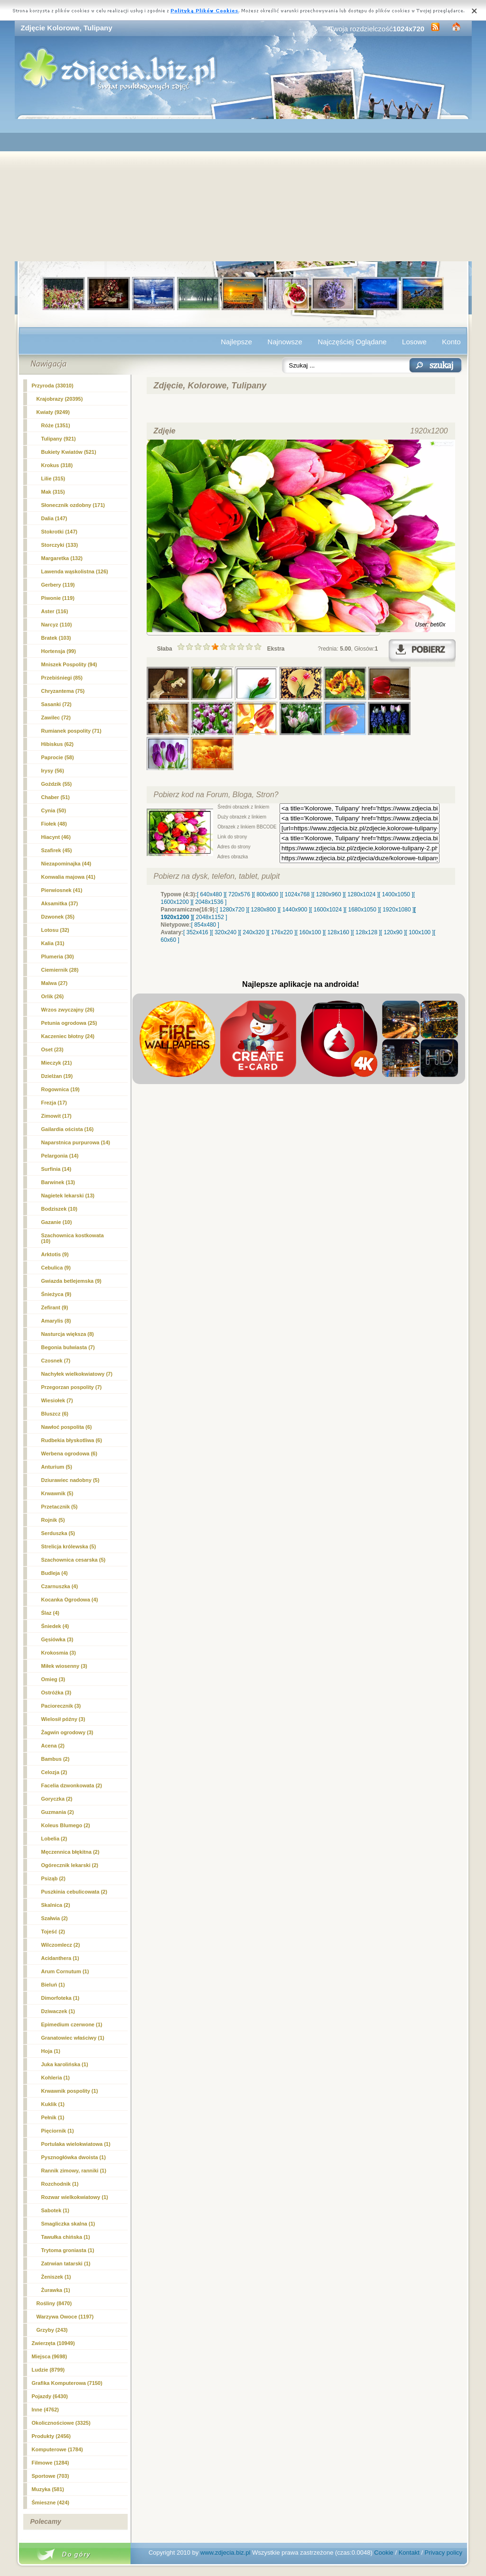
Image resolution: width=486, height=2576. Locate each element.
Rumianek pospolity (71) (71, 731)
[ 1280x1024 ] (361, 894)
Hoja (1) (50, 2051)
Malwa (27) (54, 983)
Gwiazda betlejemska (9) (71, 1281)
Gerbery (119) (58, 585)
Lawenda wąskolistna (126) (74, 571)
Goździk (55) (56, 784)
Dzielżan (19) (57, 1076)
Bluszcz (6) (54, 1414)
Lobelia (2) (54, 1838)
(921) (58, 439)
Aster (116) (54, 611)
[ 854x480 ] (205, 924)
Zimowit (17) (56, 1116)
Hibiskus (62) (57, 744)
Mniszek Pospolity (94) (69, 664)
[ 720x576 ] (239, 894)
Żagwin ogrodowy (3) (67, 1732)
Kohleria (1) (55, 2077)
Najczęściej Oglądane (352, 342)
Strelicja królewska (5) (68, 1546)
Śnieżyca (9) (56, 1294)
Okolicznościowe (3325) (61, 2423)
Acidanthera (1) (60, 1958)
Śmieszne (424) (50, 2502)
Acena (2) (53, 1745)
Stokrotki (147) (59, 531)
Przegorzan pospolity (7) (71, 1387)
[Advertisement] (243, 190)
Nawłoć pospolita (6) (66, 1427)
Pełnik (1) (53, 2117)
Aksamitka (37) (59, 903)
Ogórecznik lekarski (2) (69, 1865)
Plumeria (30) (57, 956)
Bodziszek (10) (59, 1209)
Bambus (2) (55, 1759)
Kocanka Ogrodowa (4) (69, 1599)
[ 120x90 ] (393, 932)
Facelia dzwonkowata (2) (71, 1785)
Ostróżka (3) (56, 1692)
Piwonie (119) (58, 598)
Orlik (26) (52, 996)
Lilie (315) (53, 478)
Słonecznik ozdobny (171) (73, 505)
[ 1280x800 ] (263, 909)
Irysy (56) (52, 770)
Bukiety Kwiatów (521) (68, 452)
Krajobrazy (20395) (60, 399)
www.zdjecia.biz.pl (225, 2552)
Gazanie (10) (56, 1222)
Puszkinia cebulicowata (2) (74, 1892)
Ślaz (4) (50, 1613)
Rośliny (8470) (54, 2303)
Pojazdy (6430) (50, 2396)
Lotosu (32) (55, 930)
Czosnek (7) (56, 1360)
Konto (451, 342)
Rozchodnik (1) (60, 2184)
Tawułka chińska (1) (65, 2237)
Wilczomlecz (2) (60, 1945)
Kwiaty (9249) (53, 412)
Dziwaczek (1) (58, 2011)
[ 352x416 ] (197, 932)
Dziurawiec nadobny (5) (70, 1480)
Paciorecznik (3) (61, 1706)
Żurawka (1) (55, 2290)
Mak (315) (53, 492)
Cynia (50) (53, 810)
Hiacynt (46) (56, 837)
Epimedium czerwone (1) (72, 2024)
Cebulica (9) (56, 1267)
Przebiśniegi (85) (62, 678)
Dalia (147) (54, 518)
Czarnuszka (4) (59, 1586)
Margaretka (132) (62, 558)
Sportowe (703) (50, 2476)
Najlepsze (236, 342)
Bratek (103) (56, 638)
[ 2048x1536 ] (209, 902)
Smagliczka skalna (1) (68, 2223)
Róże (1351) (55, 425)
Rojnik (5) (53, 1520)
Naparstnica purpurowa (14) (75, 1142)
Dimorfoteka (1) (60, 1998)
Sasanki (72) (56, 704)
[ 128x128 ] (366, 932)
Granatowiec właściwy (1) (72, 2038)
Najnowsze (285, 342)
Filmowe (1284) (50, 2463)
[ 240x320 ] (254, 932)
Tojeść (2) (53, 1931)
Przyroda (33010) (53, 385)
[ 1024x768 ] (297, 894)
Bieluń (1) (53, 1984)
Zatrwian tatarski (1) (66, 2263)
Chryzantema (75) (63, 691)
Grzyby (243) (52, 2330)
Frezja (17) (54, 1102)
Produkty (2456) (51, 2436)
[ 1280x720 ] (232, 909)
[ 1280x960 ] (328, 894)
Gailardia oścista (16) (67, 1129)
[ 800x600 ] (267, 894)
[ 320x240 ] (225, 932)
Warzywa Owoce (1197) (65, 2316)
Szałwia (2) (54, 1918)
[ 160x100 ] (310, 932)
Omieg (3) (53, 1679)
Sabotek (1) (55, 2210)
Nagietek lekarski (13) (68, 1195)
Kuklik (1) (53, 2104)
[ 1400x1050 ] (396, 894)
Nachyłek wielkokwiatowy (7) (76, 1374)
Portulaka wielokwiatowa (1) (76, 2144)
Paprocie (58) (57, 757)
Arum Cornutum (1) (65, 1971)
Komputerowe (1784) (57, 2449)
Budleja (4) (54, 1573)
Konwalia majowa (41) (68, 877)
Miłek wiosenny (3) (64, 1666)
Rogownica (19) (60, 1089)
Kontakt (409, 2552)
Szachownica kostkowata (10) (72, 1238)
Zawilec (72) (56, 717)
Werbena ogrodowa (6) (69, 1453)
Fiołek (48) (54, 824)
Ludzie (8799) (48, 2370)
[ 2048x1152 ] (210, 917)
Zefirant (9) (54, 1307)
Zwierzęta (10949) (53, 2343)
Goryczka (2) (57, 1799)
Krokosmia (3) (58, 1653)
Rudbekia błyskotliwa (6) (71, 1440)
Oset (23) (52, 1049)
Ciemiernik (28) (60, 970)
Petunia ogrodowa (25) (69, 1023)
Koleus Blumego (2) (65, 1825)
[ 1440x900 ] (294, 909)
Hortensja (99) (58, 651)
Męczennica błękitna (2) (70, 1852)
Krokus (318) (57, 465)
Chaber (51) (55, 797)
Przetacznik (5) (59, 1506)
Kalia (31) (53, 943)
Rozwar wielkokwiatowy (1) (74, 2197)
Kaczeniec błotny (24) (67, 1036)
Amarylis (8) (56, 1321)
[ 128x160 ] (338, 932)
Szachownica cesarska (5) (73, 1560)
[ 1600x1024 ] (327, 909)
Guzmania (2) (57, 1812)
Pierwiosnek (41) (62, 890)
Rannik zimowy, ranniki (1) (73, 2170)
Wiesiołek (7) (57, 1400)
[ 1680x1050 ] (362, 909)
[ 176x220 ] (282, 932)
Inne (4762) (45, 2409)
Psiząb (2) (53, 1878)
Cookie (383, 2552)
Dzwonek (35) (58, 917)
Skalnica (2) (55, 1905)
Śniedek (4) (55, 1626)
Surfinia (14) (56, 1169)
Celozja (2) (54, 1772)
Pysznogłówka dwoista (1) (73, 2157)
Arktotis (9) (55, 1254)
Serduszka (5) (58, 1533)
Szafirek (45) (56, 850)
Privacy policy (443, 2552)
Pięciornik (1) (57, 2131)
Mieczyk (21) (56, 1063)
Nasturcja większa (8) (67, 1334)
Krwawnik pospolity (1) (69, 2091)
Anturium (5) (56, 1467)
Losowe (414, 342)
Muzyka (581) (48, 2489)
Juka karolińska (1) (64, 2064)
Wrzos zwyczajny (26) (67, 1009)
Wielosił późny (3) (63, 1719)
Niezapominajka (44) (66, 863)
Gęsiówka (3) (57, 1639)
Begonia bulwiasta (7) (68, 1347)
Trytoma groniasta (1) (67, 2250)
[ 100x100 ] (420, 932)
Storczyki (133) (59, 545)
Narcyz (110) (56, 624)
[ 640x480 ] (211, 894)
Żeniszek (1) (56, 2277)
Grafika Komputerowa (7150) (67, 2383)
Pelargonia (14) (60, 1156)
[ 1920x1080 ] (397, 909)
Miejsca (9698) (49, 2356)
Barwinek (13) (58, 1182)
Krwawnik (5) (57, 1493)
